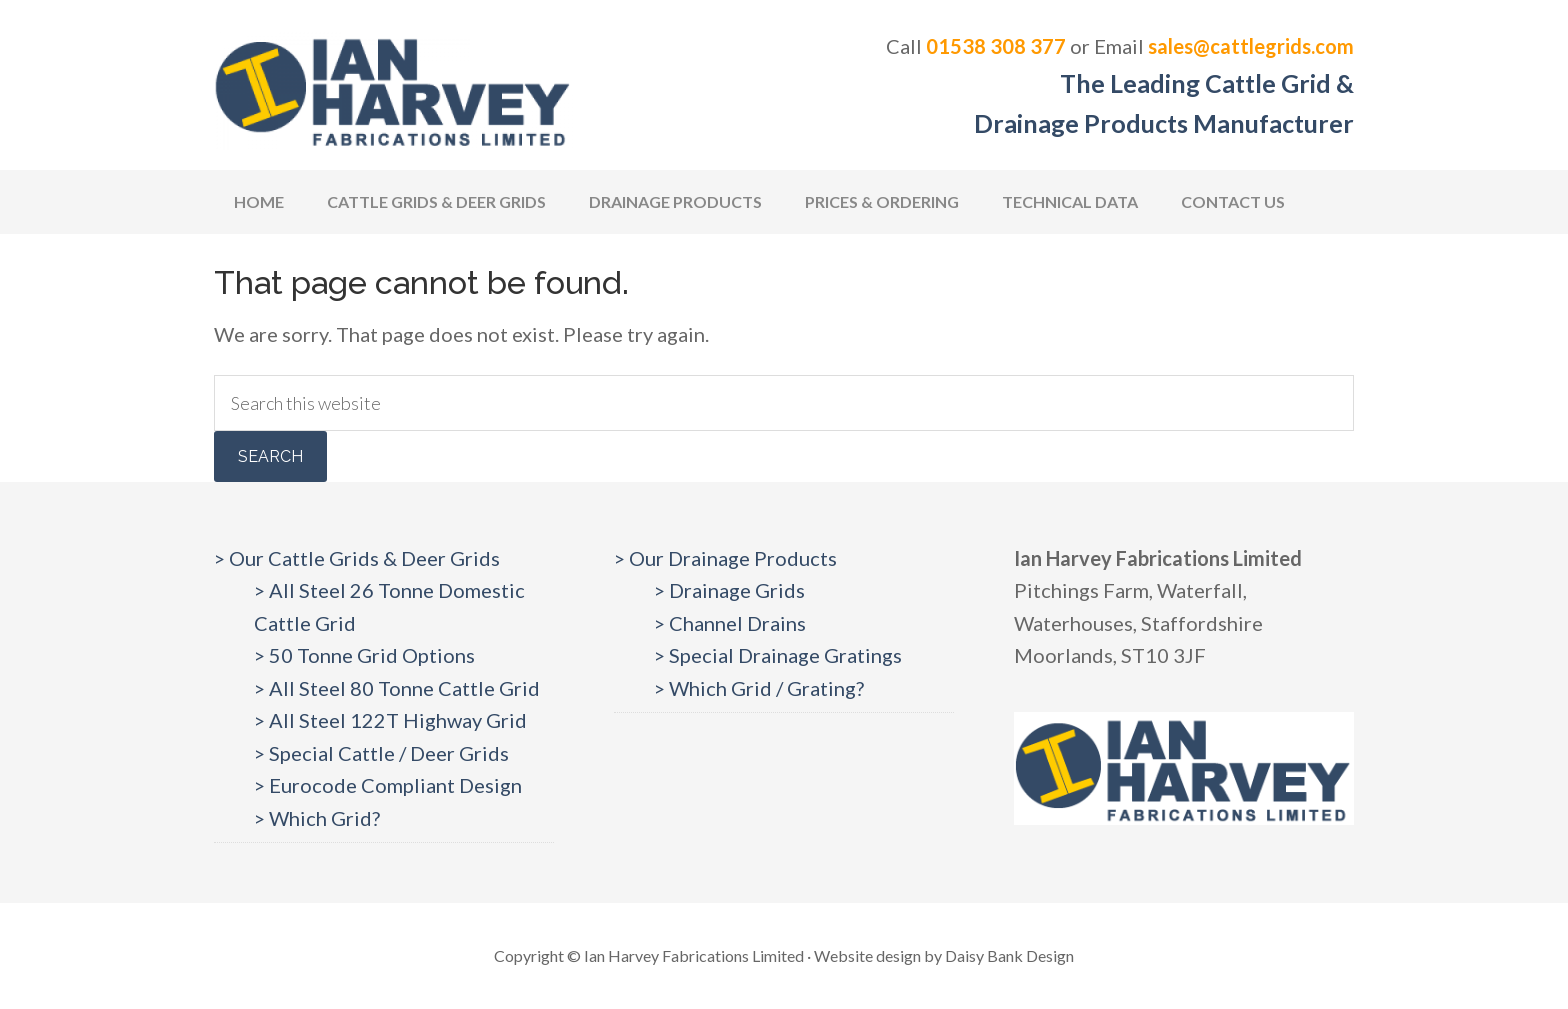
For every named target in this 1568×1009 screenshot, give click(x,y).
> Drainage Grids (729, 590)
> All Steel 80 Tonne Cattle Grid (397, 688)
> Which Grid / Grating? (759, 688)
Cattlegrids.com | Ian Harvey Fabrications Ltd (394, 90)
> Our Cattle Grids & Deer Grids (357, 558)
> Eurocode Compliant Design (388, 785)
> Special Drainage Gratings (778, 655)
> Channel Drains (730, 623)
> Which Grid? (317, 818)
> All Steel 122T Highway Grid (390, 720)
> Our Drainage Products (725, 558)
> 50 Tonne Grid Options (364, 655)
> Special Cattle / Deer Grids (381, 753)
